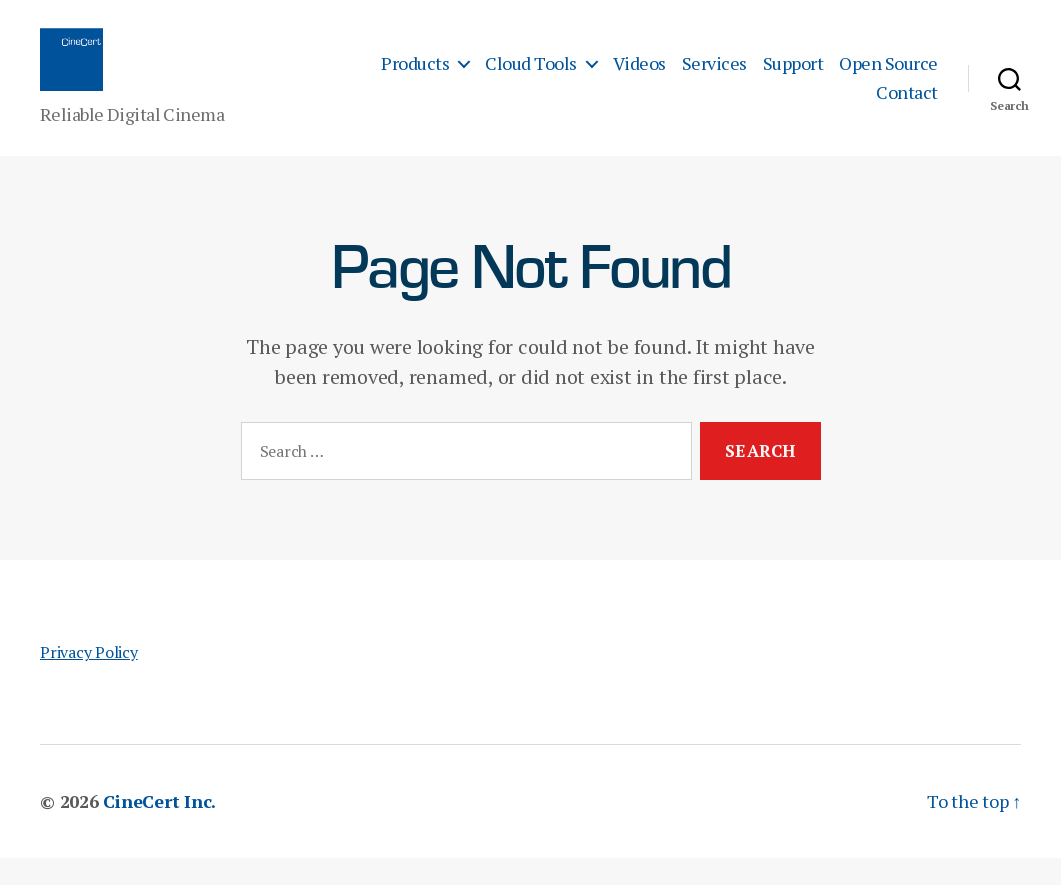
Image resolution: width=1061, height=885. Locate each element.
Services (714, 77)
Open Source (888, 77)
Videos (639, 77)
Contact (907, 106)
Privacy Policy (89, 679)
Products (415, 77)
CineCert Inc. (159, 828)
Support (793, 77)
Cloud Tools (531, 77)
